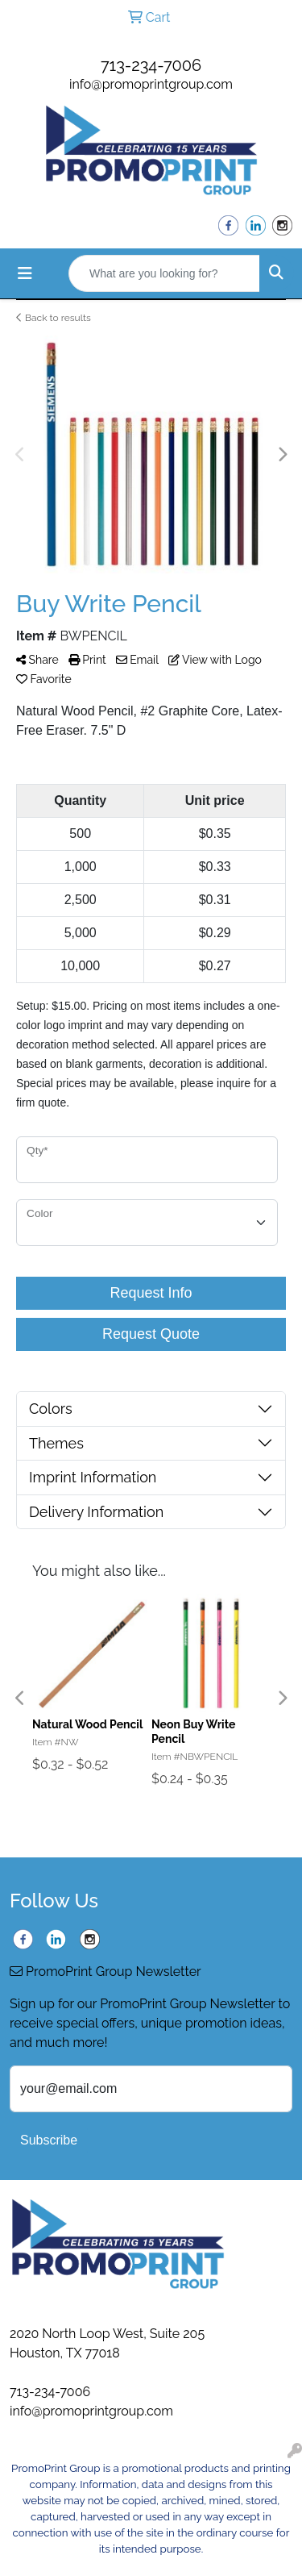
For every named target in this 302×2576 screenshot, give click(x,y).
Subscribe (48, 2140)
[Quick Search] (164, 273)
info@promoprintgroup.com (151, 84)
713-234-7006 (151, 65)
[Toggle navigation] (25, 273)
